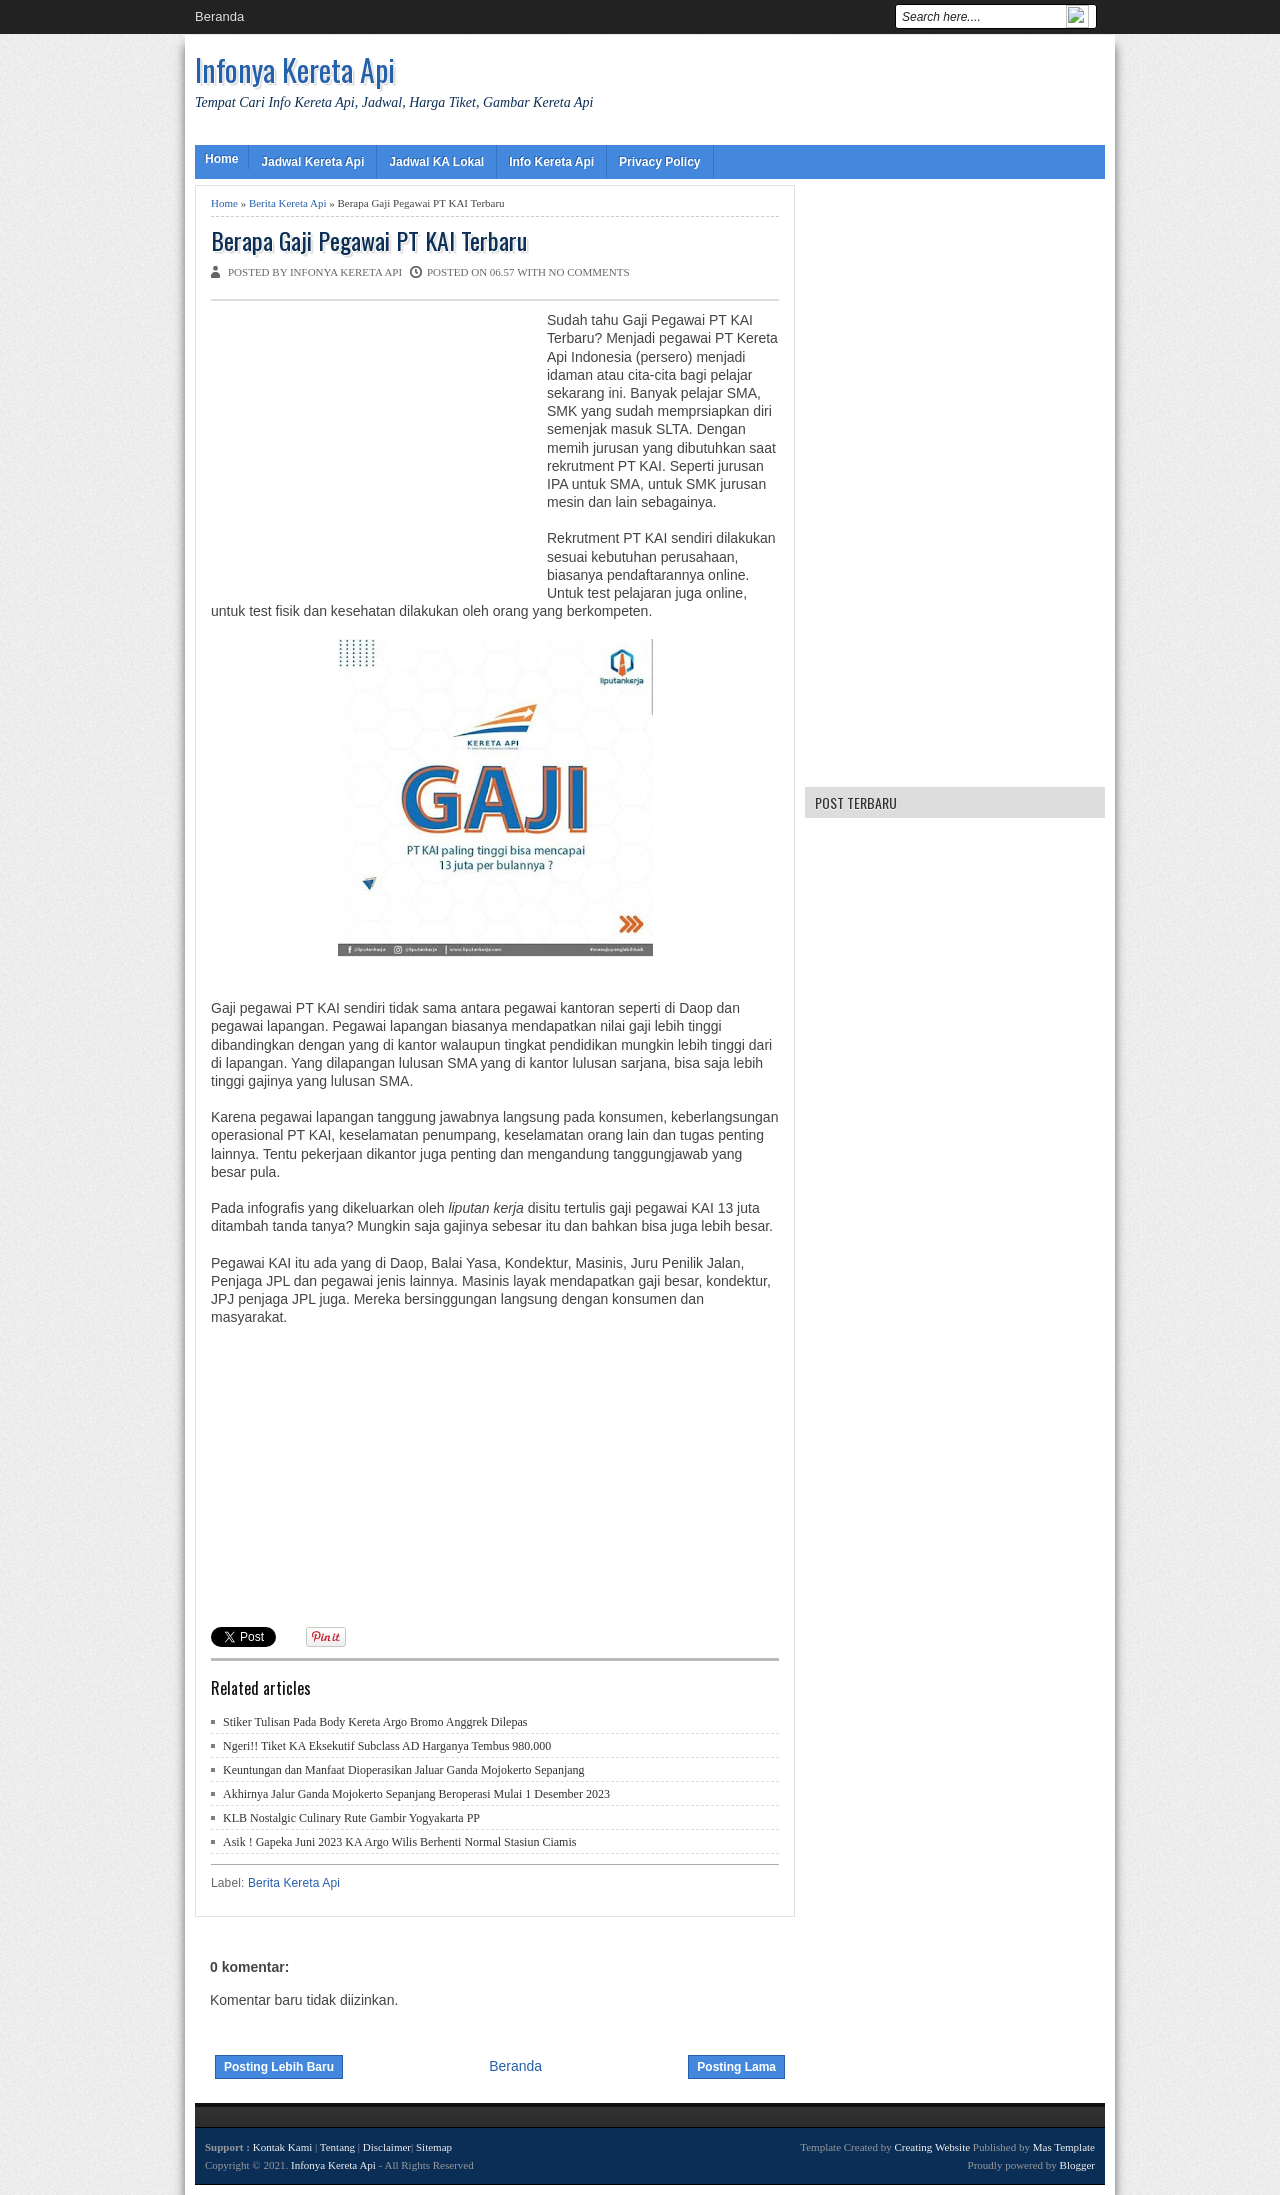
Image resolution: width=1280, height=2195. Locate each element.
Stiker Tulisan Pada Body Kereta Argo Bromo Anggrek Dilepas (375, 1722)
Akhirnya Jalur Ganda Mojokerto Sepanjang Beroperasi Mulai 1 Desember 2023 (416, 1794)
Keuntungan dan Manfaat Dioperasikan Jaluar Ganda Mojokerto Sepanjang (404, 1770)
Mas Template (1064, 2147)
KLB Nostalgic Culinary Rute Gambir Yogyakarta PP (351, 1818)
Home (221, 159)
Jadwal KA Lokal (436, 162)
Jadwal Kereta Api (312, 162)
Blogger (1077, 2165)
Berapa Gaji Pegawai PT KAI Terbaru (369, 240)
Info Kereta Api (551, 162)
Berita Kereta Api (288, 203)
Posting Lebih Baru (279, 2067)
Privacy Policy (659, 162)
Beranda (219, 16)
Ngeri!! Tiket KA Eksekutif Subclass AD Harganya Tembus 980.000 (387, 1746)
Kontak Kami (283, 2147)
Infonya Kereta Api (295, 69)
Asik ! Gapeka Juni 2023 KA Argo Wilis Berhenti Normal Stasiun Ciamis (399, 1842)
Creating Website (932, 2147)
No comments (589, 272)
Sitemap (434, 2147)
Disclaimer (387, 2147)
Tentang (337, 2147)
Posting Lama (736, 2067)
